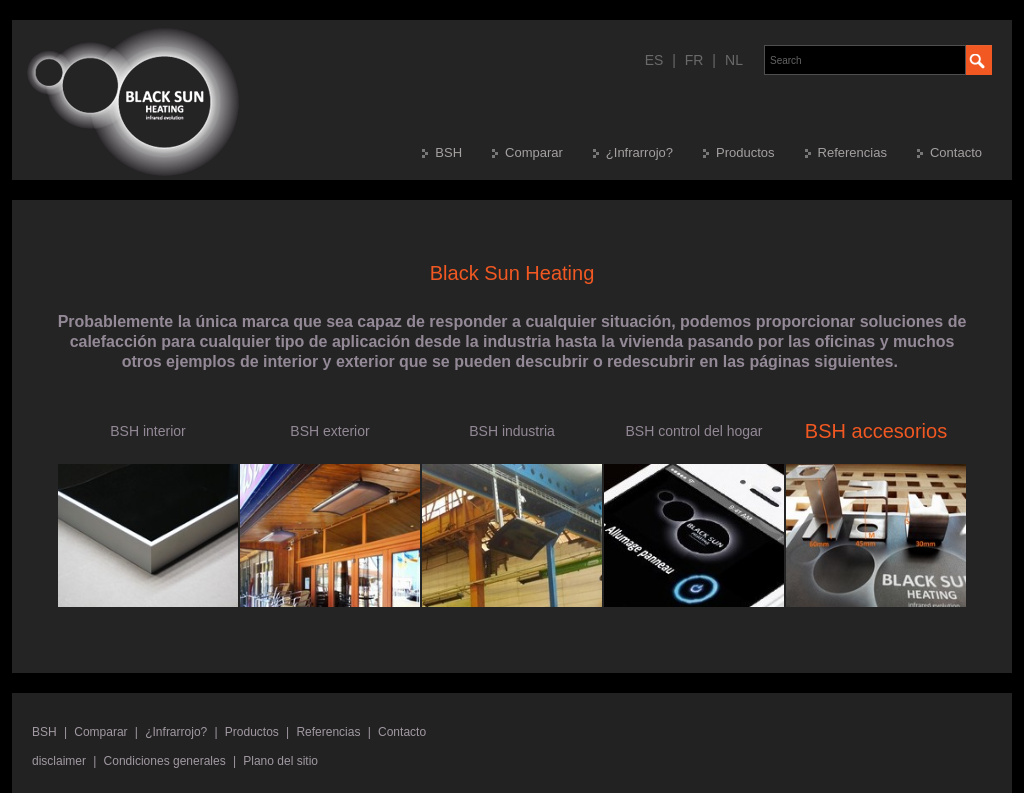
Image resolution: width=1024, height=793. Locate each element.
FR (694, 60)
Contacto (956, 152)
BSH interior (147, 431)
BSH (448, 152)
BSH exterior (329, 431)
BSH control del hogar (694, 431)
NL (734, 60)
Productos (745, 152)
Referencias (852, 152)
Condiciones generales (165, 761)
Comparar (534, 152)
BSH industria (512, 431)
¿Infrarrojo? (639, 152)
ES (654, 60)
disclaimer (59, 761)
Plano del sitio (280, 761)
